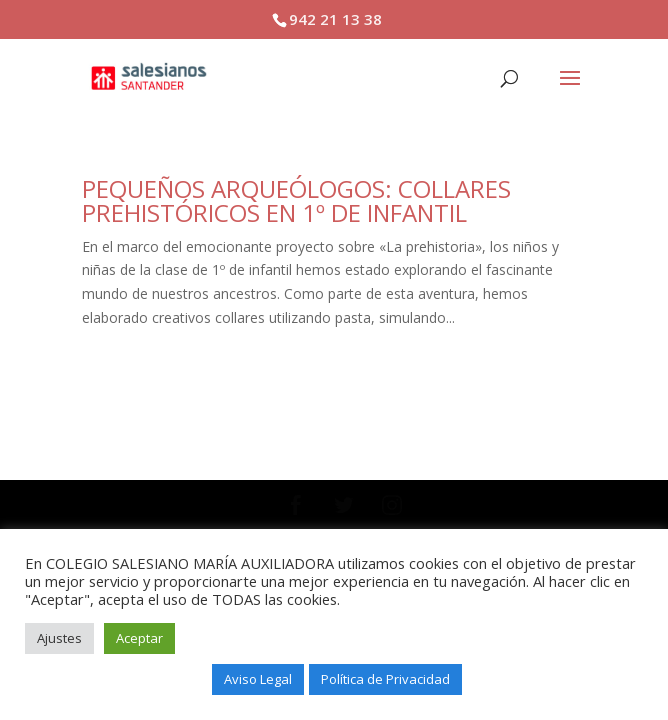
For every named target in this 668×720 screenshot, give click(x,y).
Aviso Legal (258, 679)
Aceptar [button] (139, 638)
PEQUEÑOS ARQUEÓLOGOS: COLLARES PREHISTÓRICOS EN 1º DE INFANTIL (296, 200)
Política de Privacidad (385, 679)
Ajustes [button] (59, 638)
